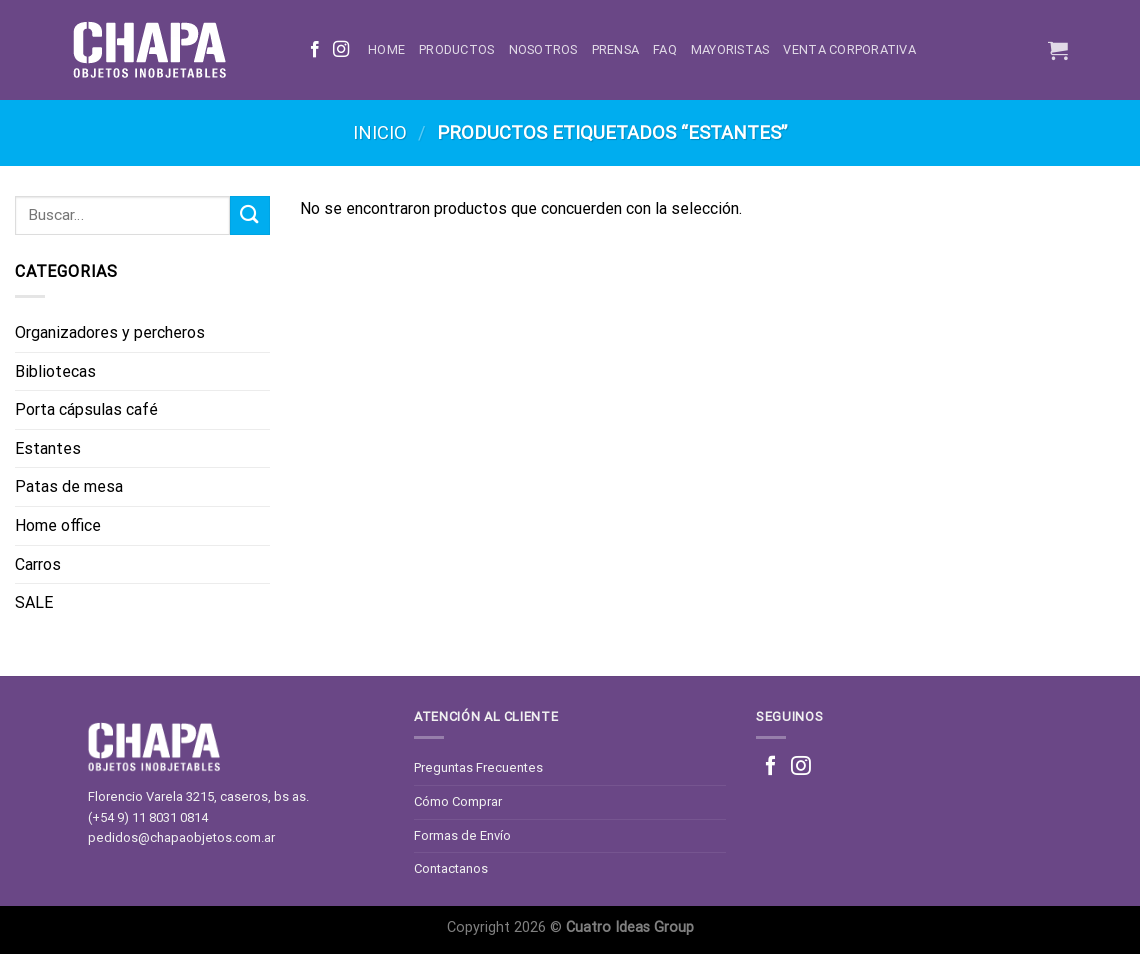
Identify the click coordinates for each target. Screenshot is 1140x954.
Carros (38, 564)
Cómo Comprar (458, 801)
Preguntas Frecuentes (478, 767)
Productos (456, 49)
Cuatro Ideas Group (630, 927)
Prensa (616, 49)
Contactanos (451, 868)
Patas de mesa (69, 486)
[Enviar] (250, 215)
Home (386, 49)
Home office (58, 525)
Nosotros (543, 49)
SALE (34, 602)
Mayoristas (730, 49)
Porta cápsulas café (86, 409)
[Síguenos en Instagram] (341, 50)
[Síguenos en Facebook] (315, 50)
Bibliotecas (55, 371)
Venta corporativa (849, 49)
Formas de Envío (462, 835)
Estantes (48, 448)
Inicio (380, 132)
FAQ (665, 49)
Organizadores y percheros (110, 332)
